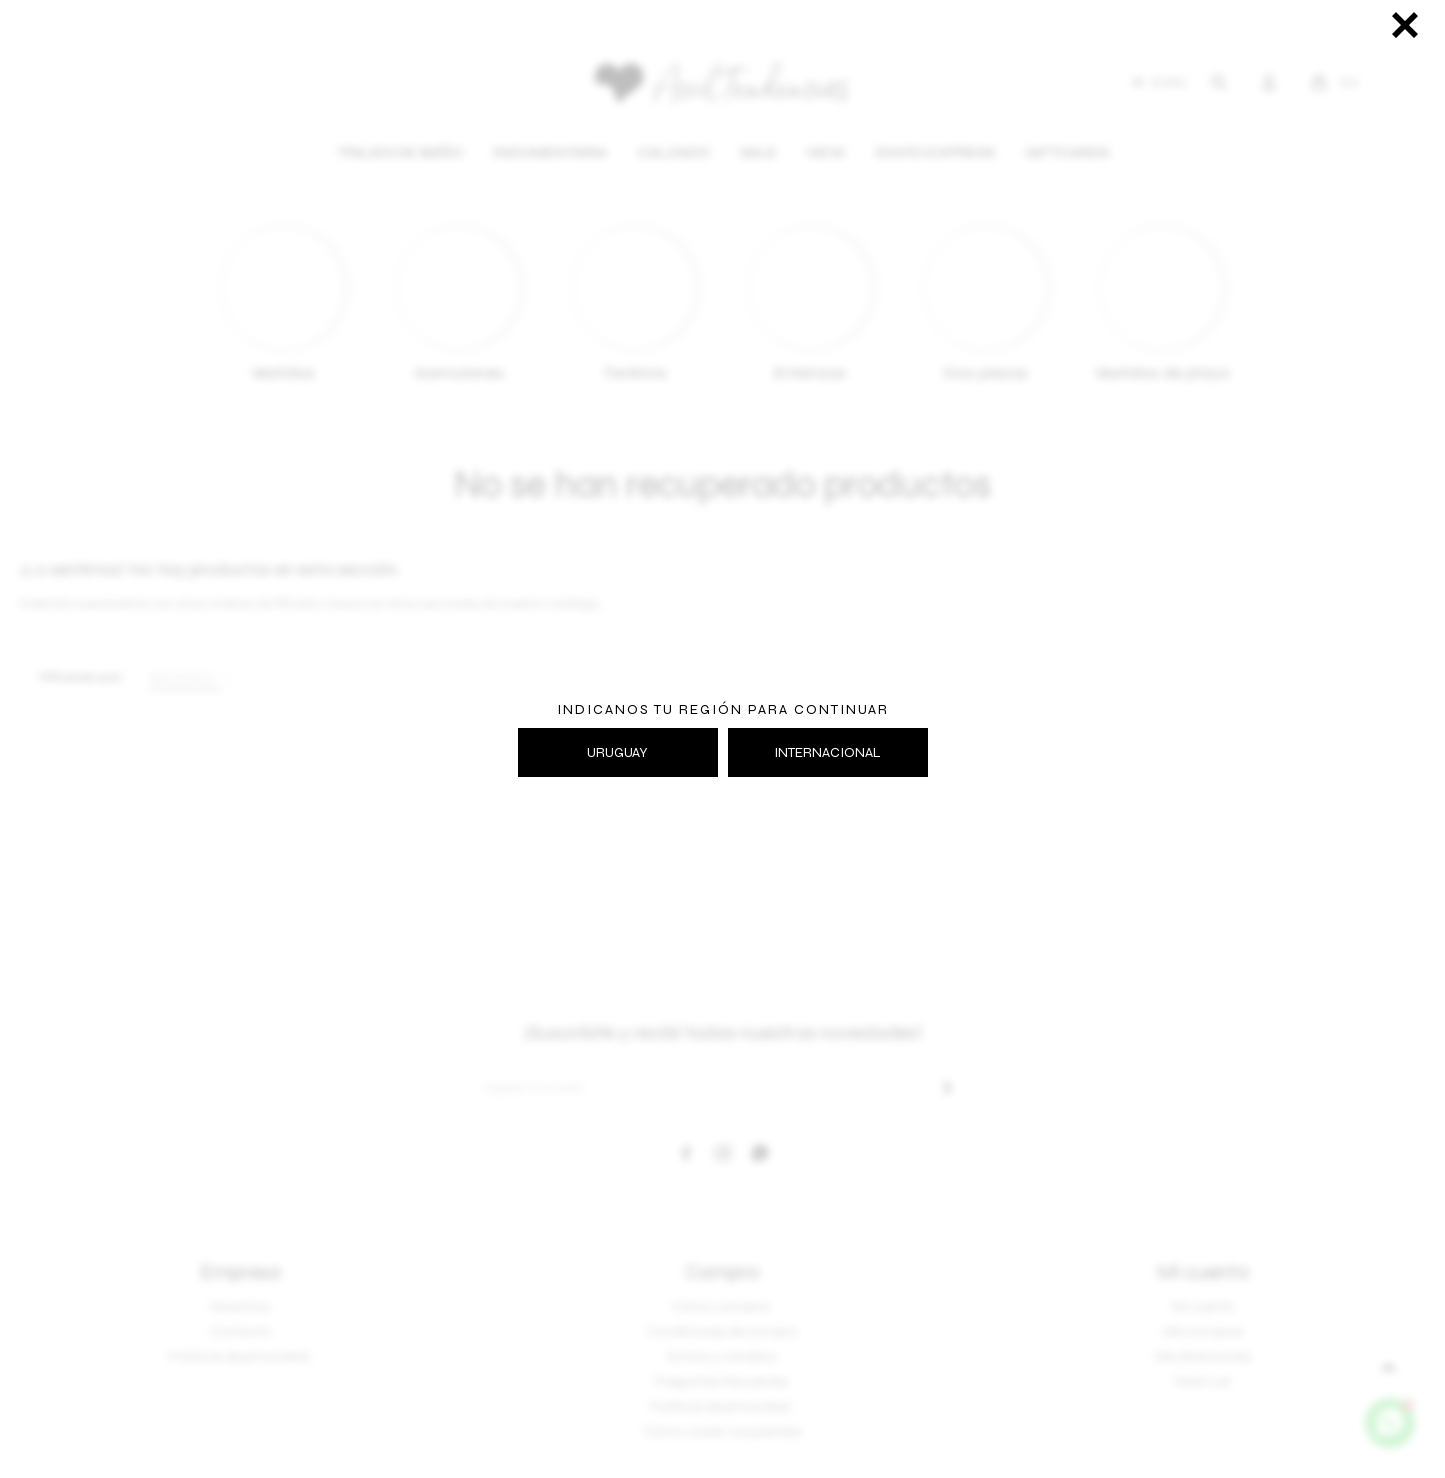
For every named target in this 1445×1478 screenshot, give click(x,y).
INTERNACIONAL (827, 752)
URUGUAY (617, 752)
